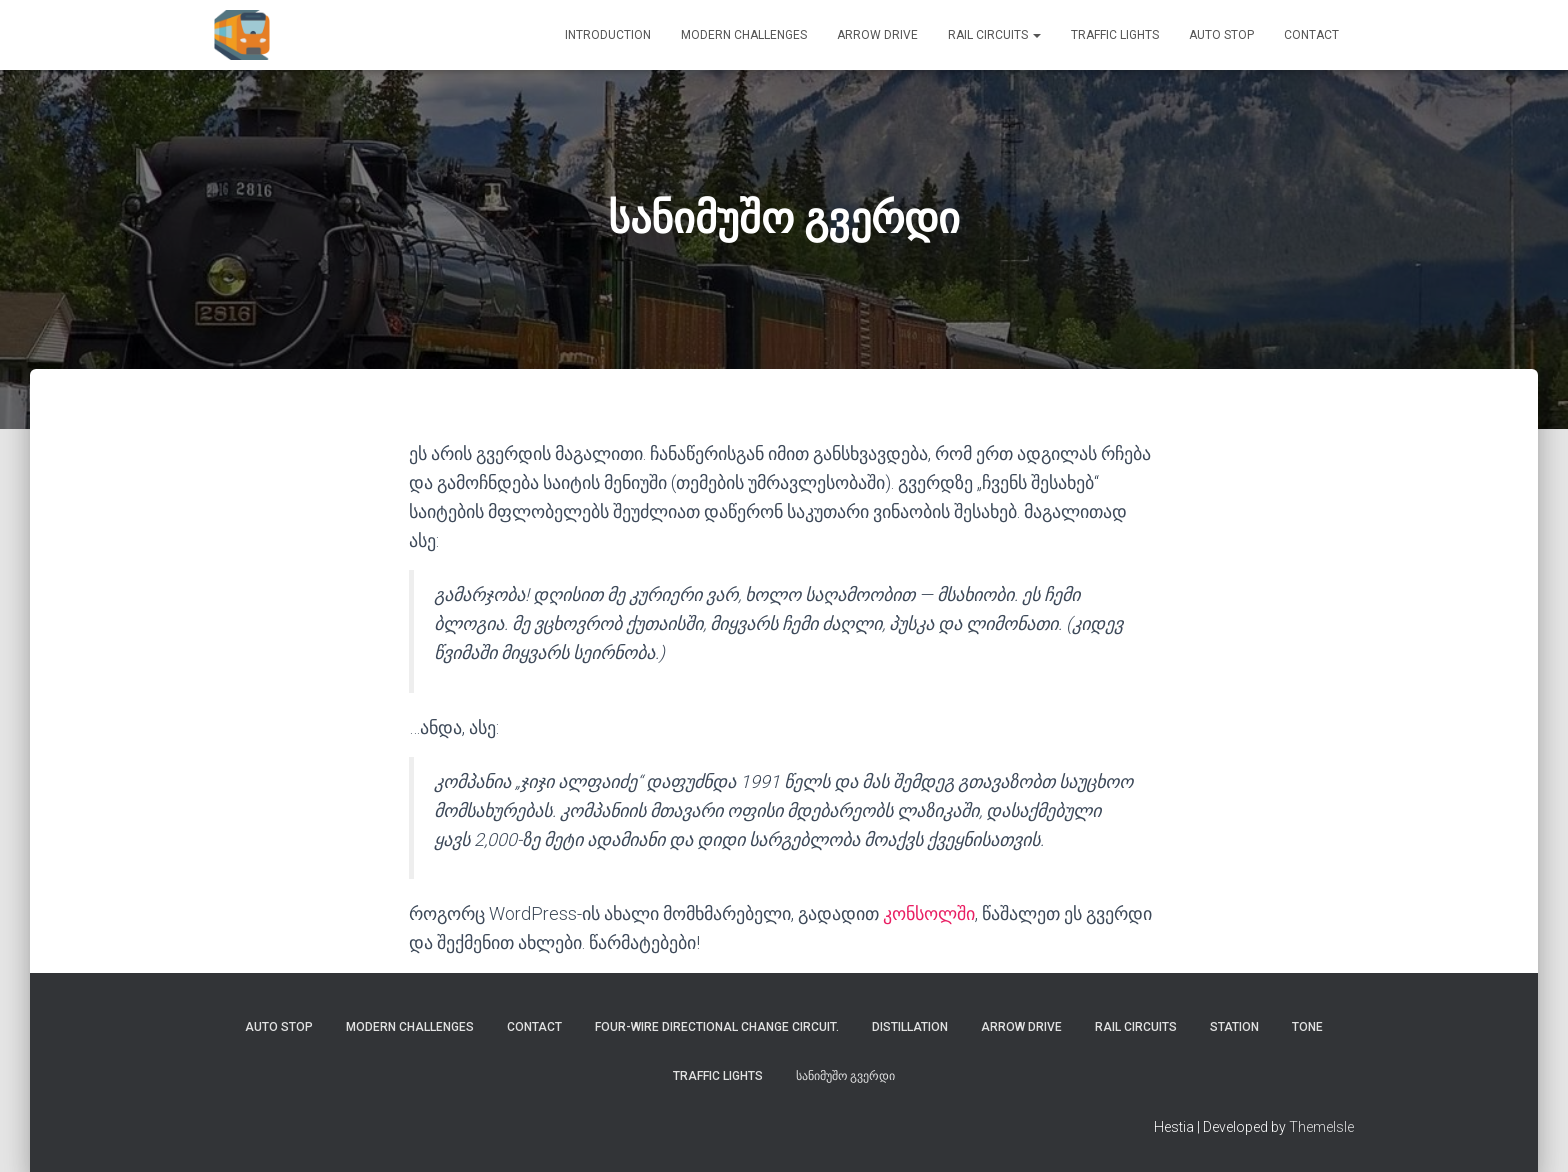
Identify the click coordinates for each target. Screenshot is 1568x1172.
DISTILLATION (910, 1027)
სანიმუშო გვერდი (845, 1076)
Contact (1311, 35)
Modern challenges (744, 35)
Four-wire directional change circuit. (717, 1027)
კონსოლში (929, 913)
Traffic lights (1115, 35)
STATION (1234, 1027)
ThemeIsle (1321, 1127)
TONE (1307, 1027)
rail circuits (994, 35)
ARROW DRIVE (877, 35)
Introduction (608, 35)
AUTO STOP (1221, 35)
